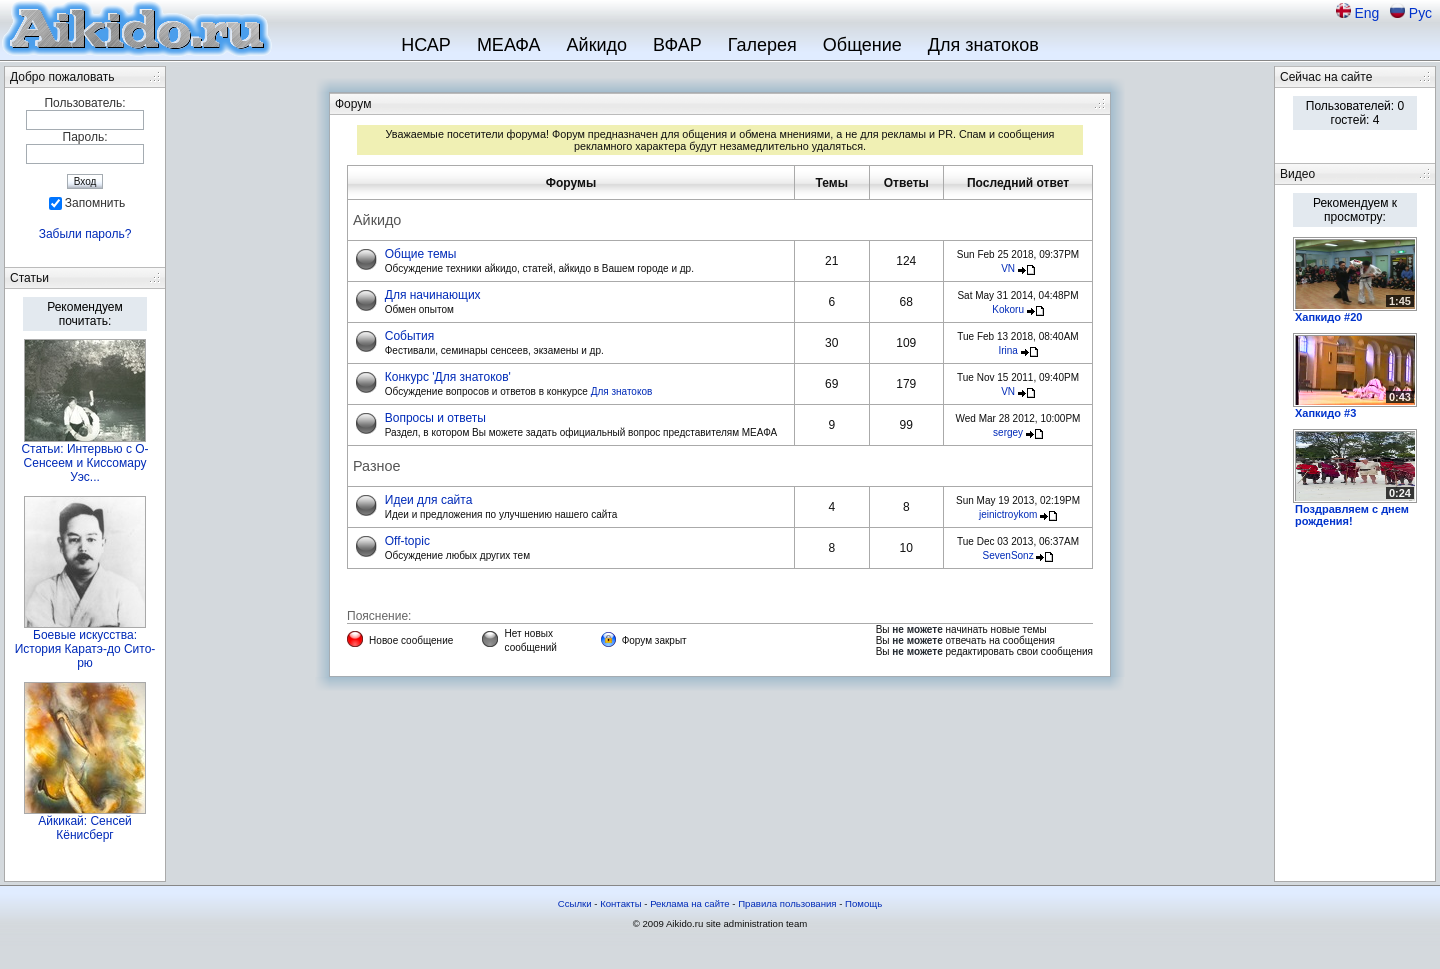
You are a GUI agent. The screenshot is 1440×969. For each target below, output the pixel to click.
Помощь (863, 903)
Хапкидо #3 (1325, 413)
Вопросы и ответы (435, 418)
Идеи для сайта (429, 500)
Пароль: (85, 137)
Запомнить (95, 203)
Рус (1420, 13)
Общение (862, 45)
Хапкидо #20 (1328, 317)
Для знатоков (983, 45)
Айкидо (597, 45)
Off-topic (407, 541)
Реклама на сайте (690, 903)
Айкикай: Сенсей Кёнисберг (85, 828)
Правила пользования (787, 903)
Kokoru (1008, 309)
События (410, 336)
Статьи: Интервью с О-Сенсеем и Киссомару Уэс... (84, 463)
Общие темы (421, 254)
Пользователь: (84, 103)
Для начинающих (433, 295)
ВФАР (677, 45)
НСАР (426, 45)
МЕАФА (509, 45)
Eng (1368, 13)
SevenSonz (1008, 555)
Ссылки (575, 903)
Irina (1007, 350)
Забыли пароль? (85, 234)
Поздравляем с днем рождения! (1352, 515)
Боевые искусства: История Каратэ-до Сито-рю (85, 649)
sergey (1008, 432)
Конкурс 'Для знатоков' (448, 377)
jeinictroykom (1008, 514)
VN (1008, 268)
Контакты (620, 903)
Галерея (762, 45)
